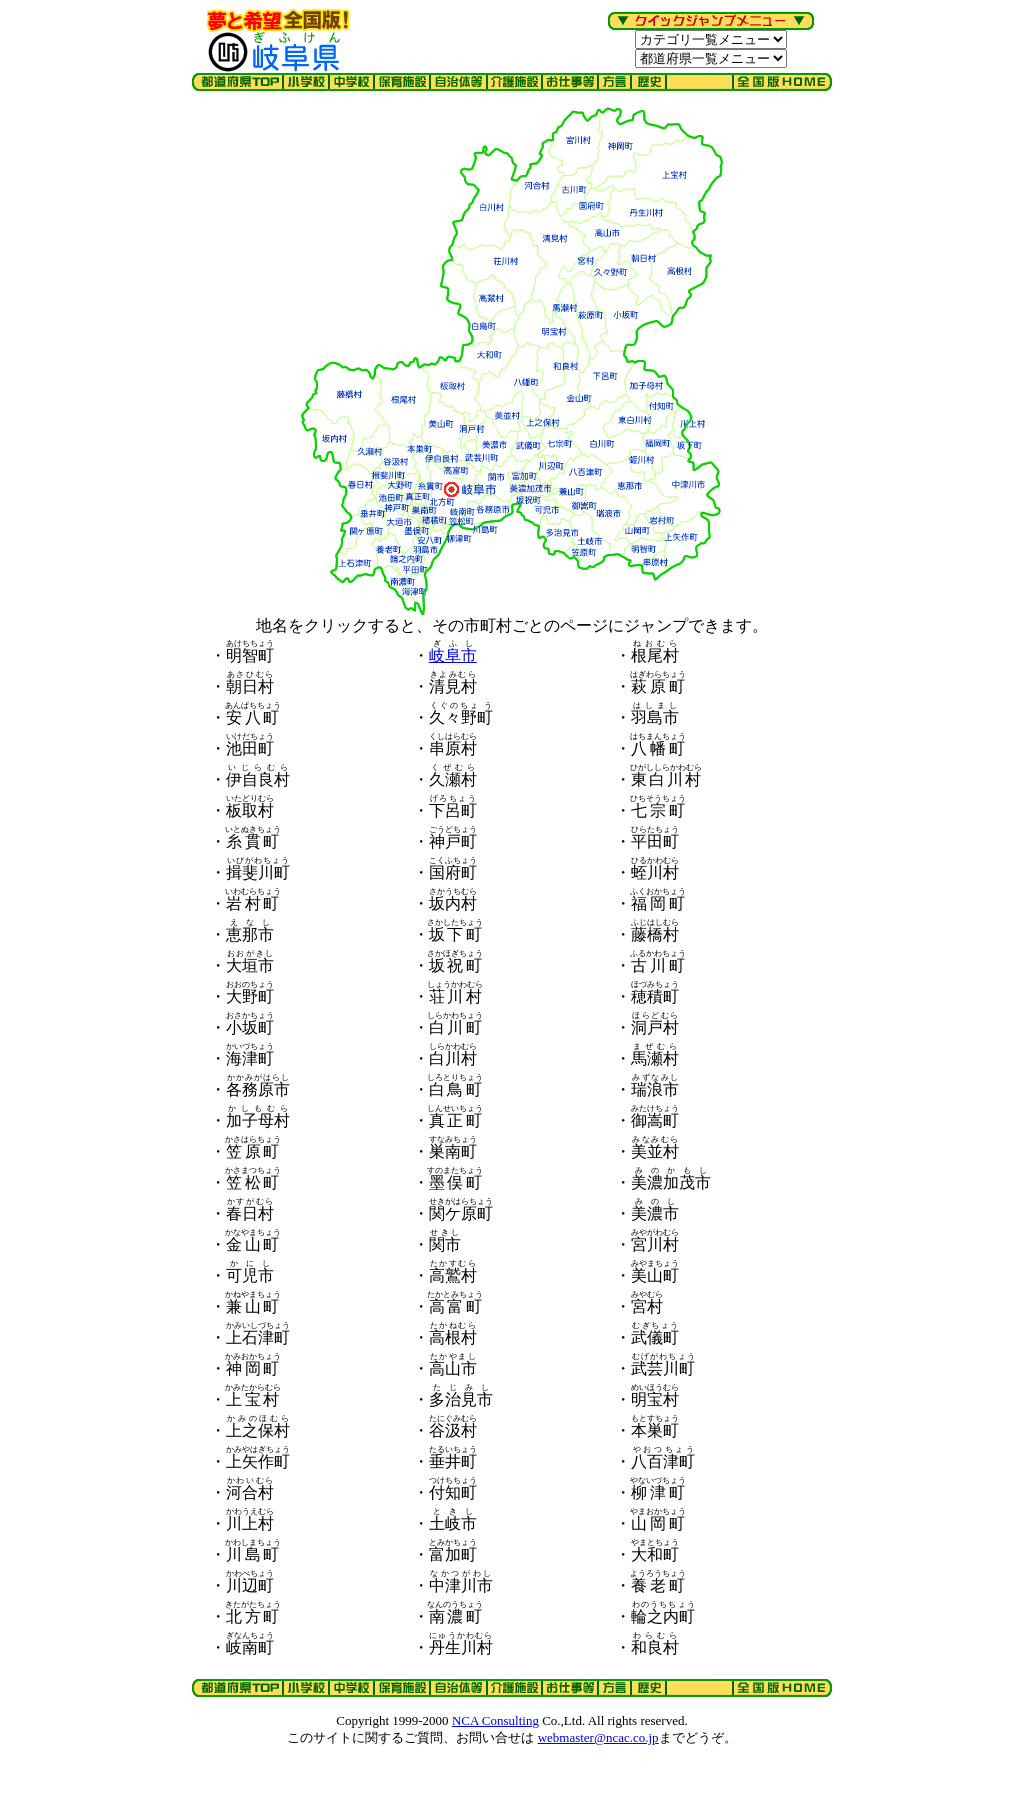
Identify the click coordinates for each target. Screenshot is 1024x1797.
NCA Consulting (495, 1720)
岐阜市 (453, 655)
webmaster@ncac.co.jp (598, 1737)
